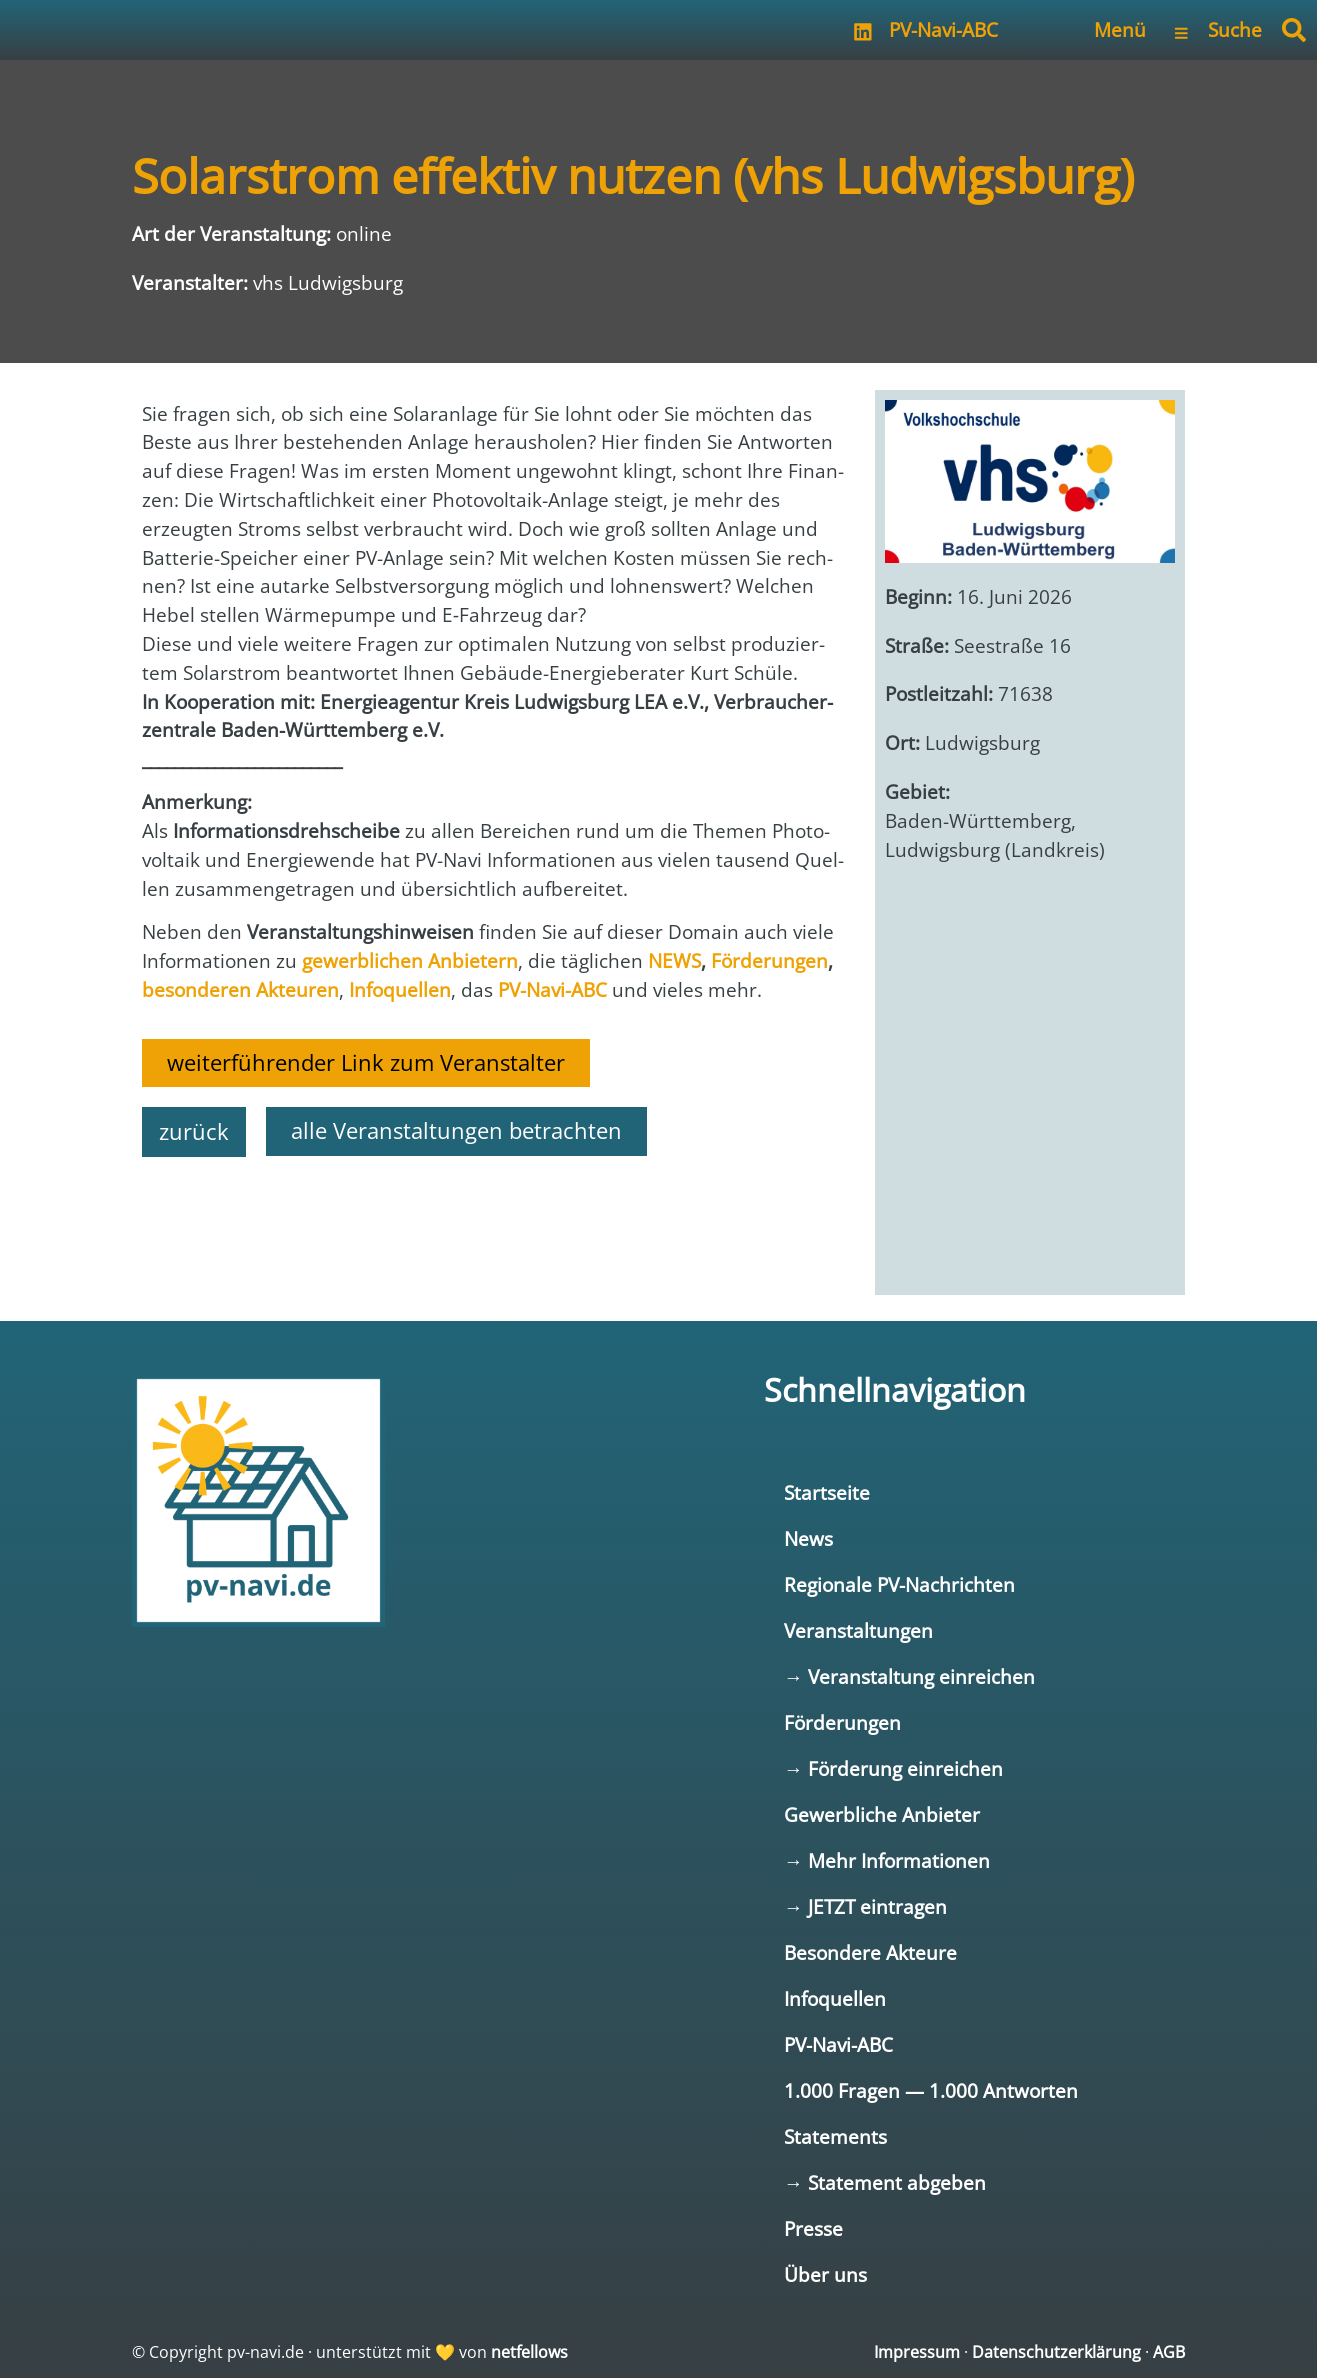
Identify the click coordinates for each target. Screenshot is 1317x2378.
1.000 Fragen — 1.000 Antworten (931, 2090)
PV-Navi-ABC (943, 29)
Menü (1120, 29)
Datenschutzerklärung (1056, 2352)
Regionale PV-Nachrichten (899, 1584)
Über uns (825, 2274)
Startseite (827, 1492)
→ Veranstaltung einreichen (909, 1676)
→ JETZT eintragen (865, 1906)
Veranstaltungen (858, 1630)
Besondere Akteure (870, 1952)
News (808, 1538)
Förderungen (842, 1722)
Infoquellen (835, 1998)
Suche (1235, 29)
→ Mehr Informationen (887, 1860)
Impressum (917, 2352)
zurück (194, 1131)
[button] (1294, 30)
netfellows (529, 2352)
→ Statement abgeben (885, 2182)
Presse (813, 2228)
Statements (835, 2136)
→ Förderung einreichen (893, 1768)
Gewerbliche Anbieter (882, 1814)
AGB (1169, 2352)
